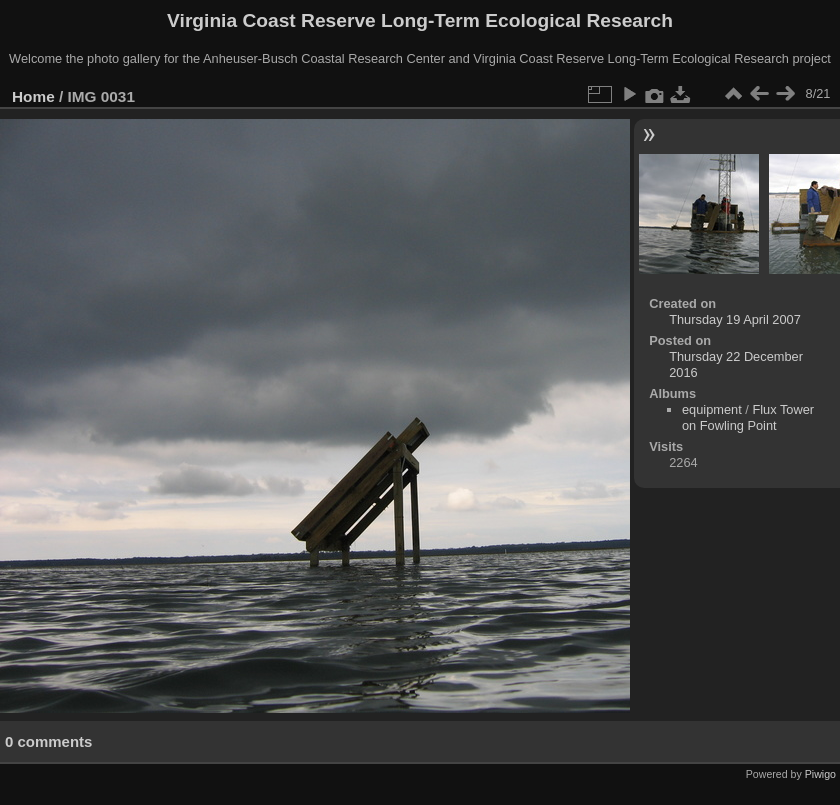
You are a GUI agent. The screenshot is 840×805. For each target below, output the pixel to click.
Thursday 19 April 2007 (735, 319)
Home (33, 96)
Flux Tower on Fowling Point (748, 417)
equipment (712, 409)
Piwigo (820, 774)
